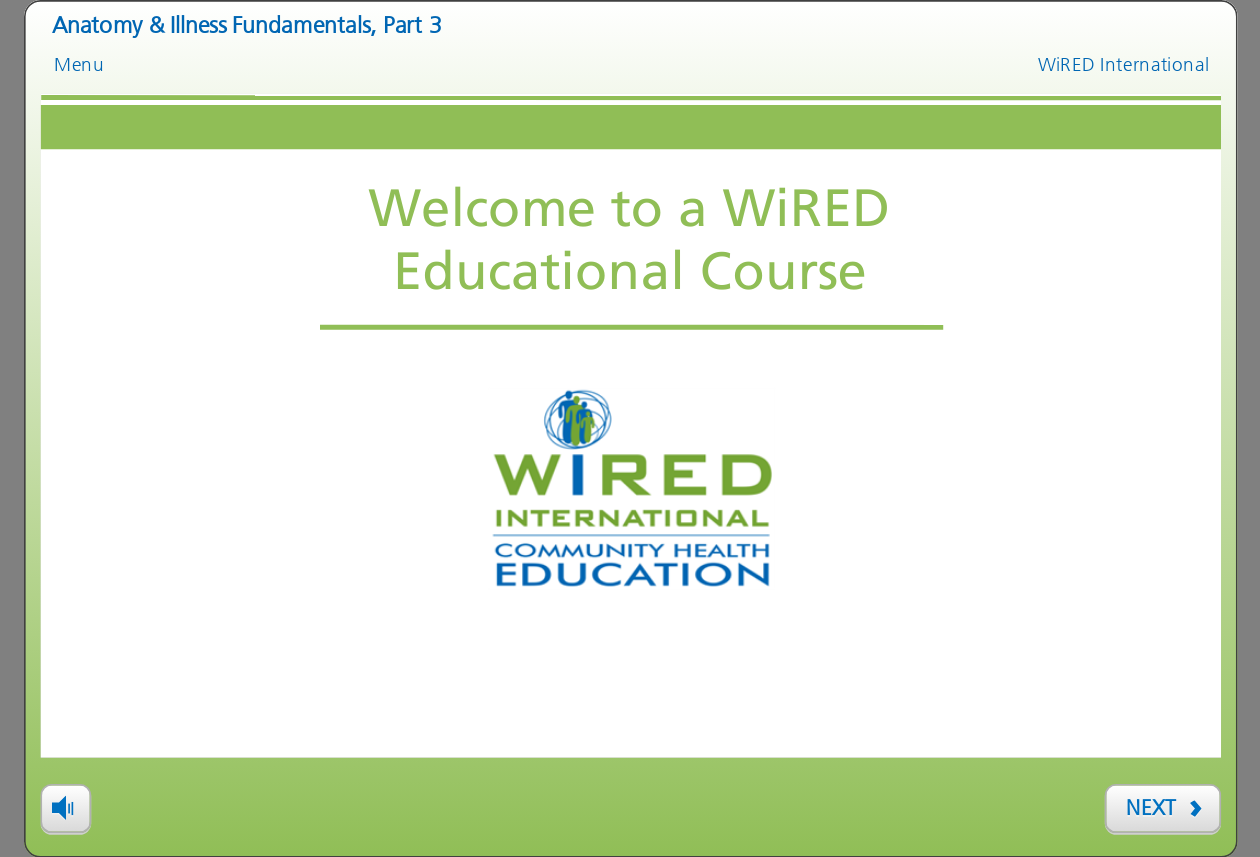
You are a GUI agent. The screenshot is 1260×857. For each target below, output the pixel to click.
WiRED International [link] (1124, 63)
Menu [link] (79, 63)
